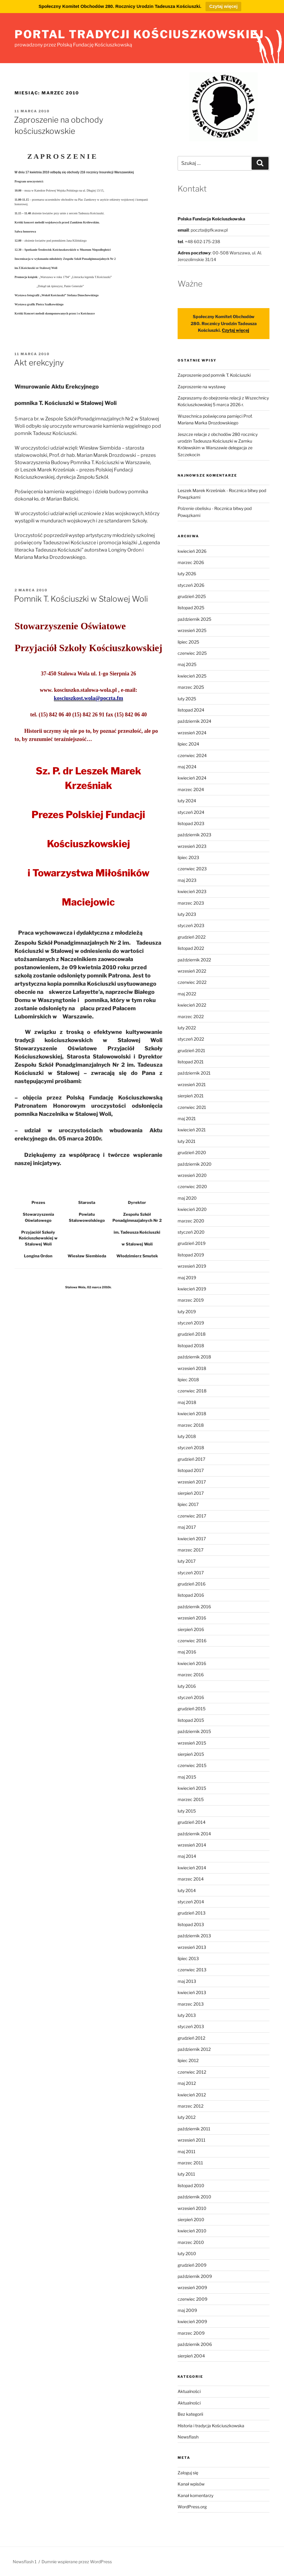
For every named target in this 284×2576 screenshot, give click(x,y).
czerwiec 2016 (192, 1640)
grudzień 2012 (191, 2038)
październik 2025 (194, 619)
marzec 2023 (191, 903)
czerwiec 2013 (192, 1969)
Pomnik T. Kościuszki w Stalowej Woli (81, 598)
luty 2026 (187, 573)
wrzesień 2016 (192, 1617)
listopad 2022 (191, 948)
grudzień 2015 (191, 1708)
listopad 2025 (191, 607)
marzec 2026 (191, 562)
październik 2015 (194, 1731)
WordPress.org (192, 2506)
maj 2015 (187, 1776)
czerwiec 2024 (192, 755)
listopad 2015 (191, 1720)
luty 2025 (187, 698)
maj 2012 (187, 2083)
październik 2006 (195, 2344)
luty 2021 (186, 1141)
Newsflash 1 (25, 2561)
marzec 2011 (190, 2162)
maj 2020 (187, 1198)
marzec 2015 (191, 1799)
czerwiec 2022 (192, 982)
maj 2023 (187, 880)
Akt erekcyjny (39, 362)
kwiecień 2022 (192, 1005)
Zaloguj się (188, 2472)
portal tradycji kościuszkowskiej (139, 34)
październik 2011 (194, 2128)
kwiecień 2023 (192, 891)
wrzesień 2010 (192, 2208)
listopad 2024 (191, 709)
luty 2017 (186, 1561)
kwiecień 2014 (192, 1867)
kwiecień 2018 (192, 1413)
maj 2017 (187, 1527)
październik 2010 (194, 2196)
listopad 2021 (191, 1061)
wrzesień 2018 (192, 1368)
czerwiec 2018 (192, 1390)
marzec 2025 (191, 687)
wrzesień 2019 (192, 1266)
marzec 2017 (190, 1549)
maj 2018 (187, 1402)
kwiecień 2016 (192, 1663)
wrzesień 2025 (192, 630)
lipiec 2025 (188, 641)
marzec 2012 (190, 2106)
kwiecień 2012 (192, 2094)
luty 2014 (187, 1890)
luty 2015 (187, 1810)
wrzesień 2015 (192, 1742)
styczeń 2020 (191, 1232)
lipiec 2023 (188, 857)
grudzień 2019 (191, 1243)
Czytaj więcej (223, 6)
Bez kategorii (190, 2414)
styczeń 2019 (191, 1322)
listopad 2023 (191, 823)
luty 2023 (187, 914)
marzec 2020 (191, 1220)
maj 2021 (187, 1118)
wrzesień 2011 (191, 2140)
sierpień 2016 (191, 1629)
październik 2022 (194, 959)
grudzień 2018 (191, 1334)
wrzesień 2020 (192, 1175)
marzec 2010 (191, 2242)
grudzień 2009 (192, 2265)
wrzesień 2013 (192, 1947)
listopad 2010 (191, 2185)
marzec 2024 (191, 789)
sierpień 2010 (191, 2219)
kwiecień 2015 (192, 1788)
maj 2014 (187, 1856)
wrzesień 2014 (192, 1844)
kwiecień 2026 (192, 551)
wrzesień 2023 (192, 846)
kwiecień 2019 (192, 1288)
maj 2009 (187, 2310)
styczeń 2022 (191, 1039)
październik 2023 (194, 834)
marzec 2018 (191, 1425)
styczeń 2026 (191, 585)
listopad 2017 (191, 1470)
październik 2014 (194, 1833)
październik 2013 (194, 1935)
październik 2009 (195, 2276)
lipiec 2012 (188, 2060)
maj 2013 (187, 1981)
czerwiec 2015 (192, 1765)
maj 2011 (186, 2151)
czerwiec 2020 (192, 1186)
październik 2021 (194, 1073)
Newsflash (188, 2436)
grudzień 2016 (191, 1583)
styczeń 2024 (191, 812)
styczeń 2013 (191, 2026)
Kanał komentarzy (195, 2495)
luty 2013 (187, 2015)
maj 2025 (187, 664)
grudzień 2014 (191, 1822)
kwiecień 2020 (192, 1209)
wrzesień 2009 (192, 2287)
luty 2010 (187, 2253)
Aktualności (189, 2391)
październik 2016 (194, 1606)
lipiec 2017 (188, 1504)
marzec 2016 (191, 1674)
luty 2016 (187, 1686)
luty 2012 (186, 2117)
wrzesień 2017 (192, 1481)
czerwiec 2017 (192, 1515)
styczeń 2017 (191, 1572)
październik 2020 (195, 1164)
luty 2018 (187, 1436)
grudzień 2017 (191, 1459)
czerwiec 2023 (192, 868)
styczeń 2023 (191, 925)
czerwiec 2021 (192, 1107)
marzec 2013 (191, 2004)
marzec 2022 (191, 1016)
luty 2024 (187, 800)
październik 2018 (194, 1356)
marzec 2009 (191, 2333)
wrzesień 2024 (192, 732)
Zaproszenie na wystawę (202, 386)
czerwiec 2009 (192, 2299)
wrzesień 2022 (192, 971)
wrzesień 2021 (192, 1084)
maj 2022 (187, 993)
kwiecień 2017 (192, 1538)
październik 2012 (194, 2049)
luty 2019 (187, 1311)
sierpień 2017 (191, 1493)
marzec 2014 (191, 1878)
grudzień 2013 (191, 1912)
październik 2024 (194, 721)
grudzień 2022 (191, 937)
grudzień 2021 (191, 1050)
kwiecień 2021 (192, 1129)
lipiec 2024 (188, 743)
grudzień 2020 (192, 1152)
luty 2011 (186, 2174)
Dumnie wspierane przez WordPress (77, 2561)
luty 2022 (187, 1027)
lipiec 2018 (188, 1379)
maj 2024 (187, 766)
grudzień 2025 (192, 596)
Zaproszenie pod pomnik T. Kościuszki (214, 375)
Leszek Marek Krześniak (202, 490)
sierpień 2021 (191, 1095)
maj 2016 (187, 1651)
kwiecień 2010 (192, 2230)
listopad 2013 (191, 1924)
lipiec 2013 (188, 1958)
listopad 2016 (191, 1595)
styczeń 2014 (191, 1901)
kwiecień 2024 (192, 777)
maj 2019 (187, 1277)
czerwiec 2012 (192, 2072)
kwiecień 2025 (192, 675)
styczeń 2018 (191, 1447)
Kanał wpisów (191, 2483)
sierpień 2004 (191, 2355)
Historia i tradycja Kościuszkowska (211, 2425)
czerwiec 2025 (192, 653)
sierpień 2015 (191, 1754)
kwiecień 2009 (192, 2321)
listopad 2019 (191, 1254)
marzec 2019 (191, 1300)
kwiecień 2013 (192, 1992)
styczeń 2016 (191, 1697)
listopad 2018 (191, 1345)
